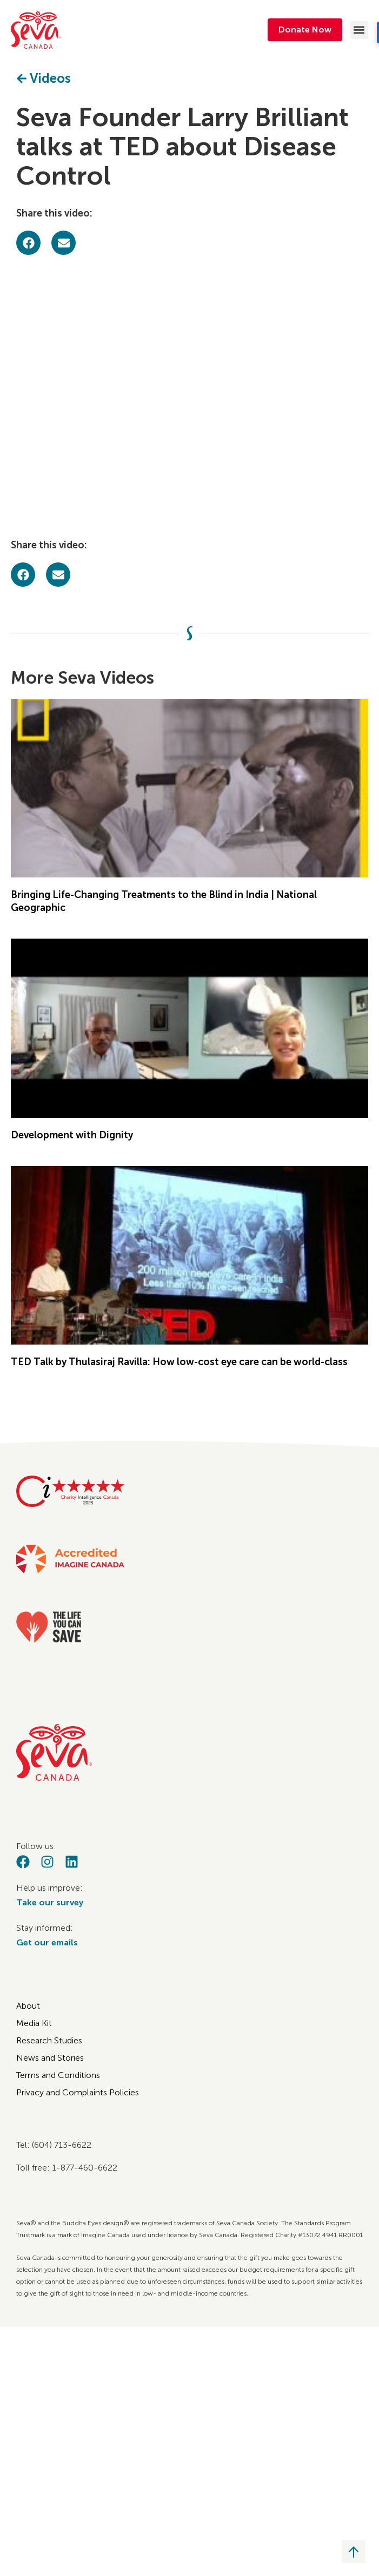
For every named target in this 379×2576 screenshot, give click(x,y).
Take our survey (49, 1902)
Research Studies (49, 2040)
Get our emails (47, 1942)
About (28, 2006)
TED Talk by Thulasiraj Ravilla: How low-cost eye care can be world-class (179, 1362)
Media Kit (34, 2023)
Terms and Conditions (58, 2075)
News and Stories (50, 2058)
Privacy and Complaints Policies (77, 2092)
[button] (359, 30)
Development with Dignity (72, 1135)
